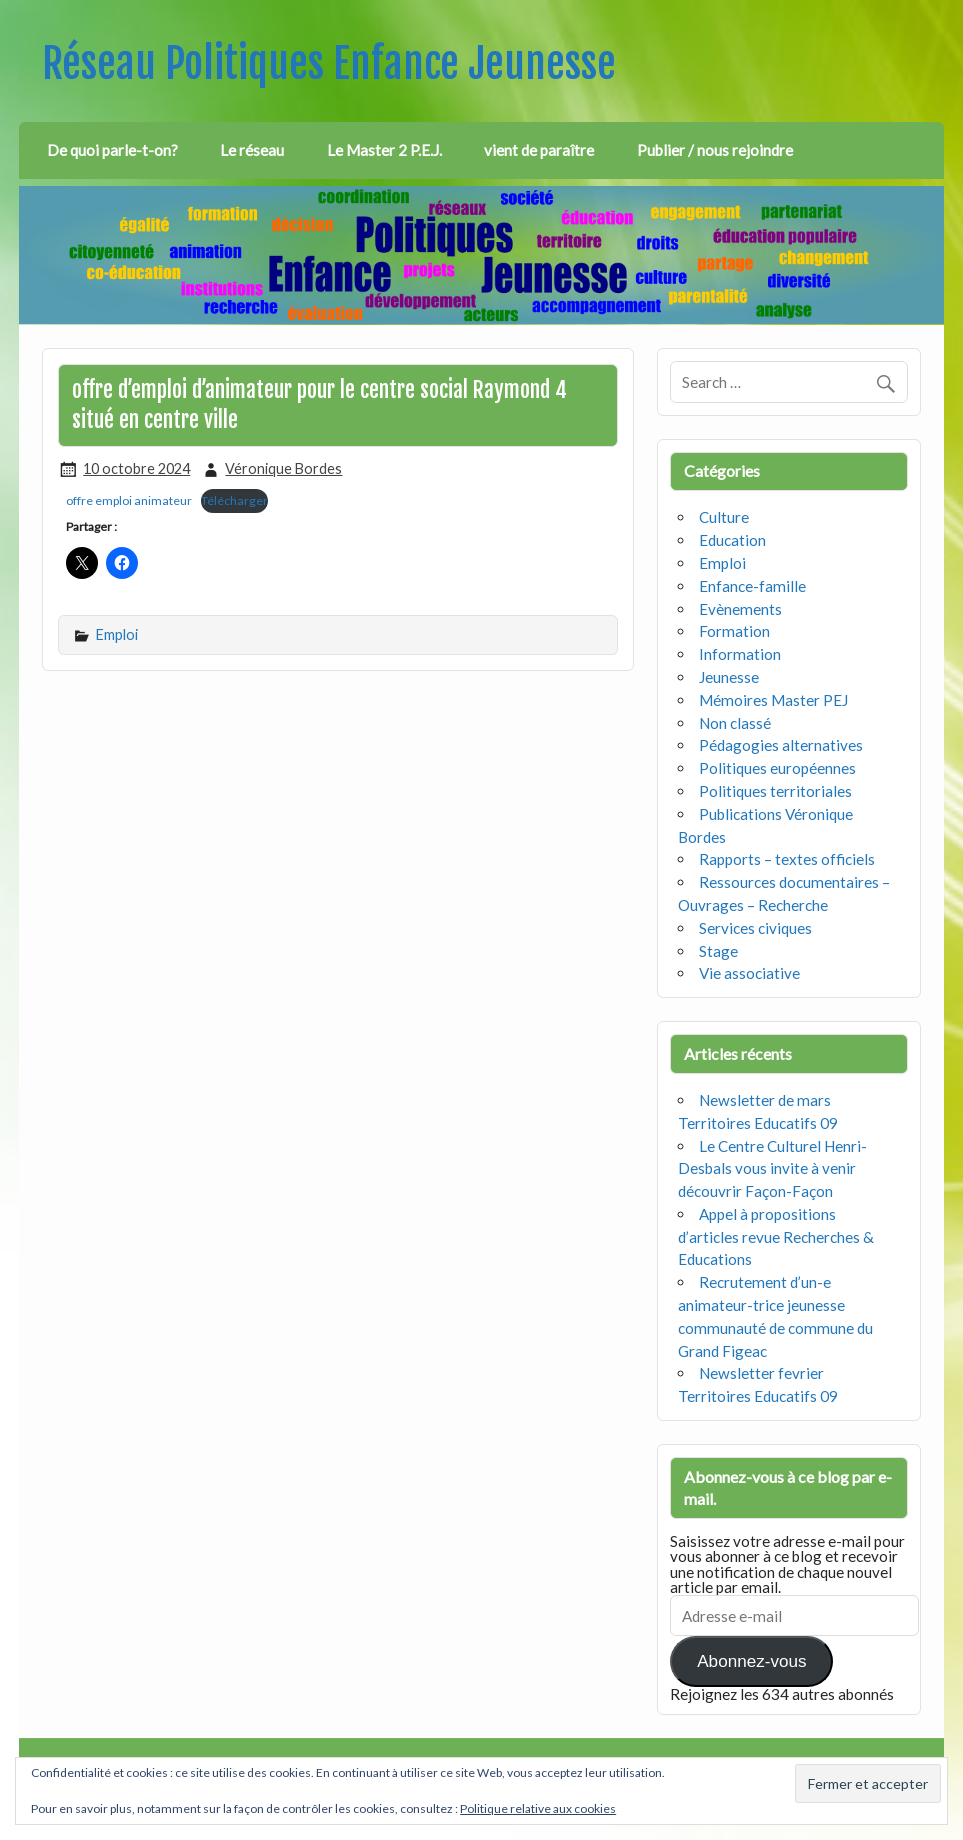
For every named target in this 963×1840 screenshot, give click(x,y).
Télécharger (234, 500)
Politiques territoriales (775, 791)
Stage (718, 951)
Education (732, 540)
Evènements (740, 609)
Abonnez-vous (751, 1661)
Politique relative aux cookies (538, 1808)
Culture (724, 517)
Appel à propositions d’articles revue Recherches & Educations (776, 1237)
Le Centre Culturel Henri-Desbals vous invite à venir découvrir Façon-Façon (772, 1169)
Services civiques (755, 928)
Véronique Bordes (283, 468)
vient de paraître (539, 150)
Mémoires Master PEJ (773, 700)
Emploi (117, 634)
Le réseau (252, 150)
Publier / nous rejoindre (715, 150)
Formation (734, 631)
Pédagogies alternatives (781, 745)
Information (740, 654)
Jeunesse (729, 677)
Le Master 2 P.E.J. (384, 150)
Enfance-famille (752, 586)
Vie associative (749, 973)
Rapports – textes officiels (787, 859)
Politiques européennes (777, 768)
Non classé (735, 723)
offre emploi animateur (129, 500)
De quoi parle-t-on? (112, 150)
